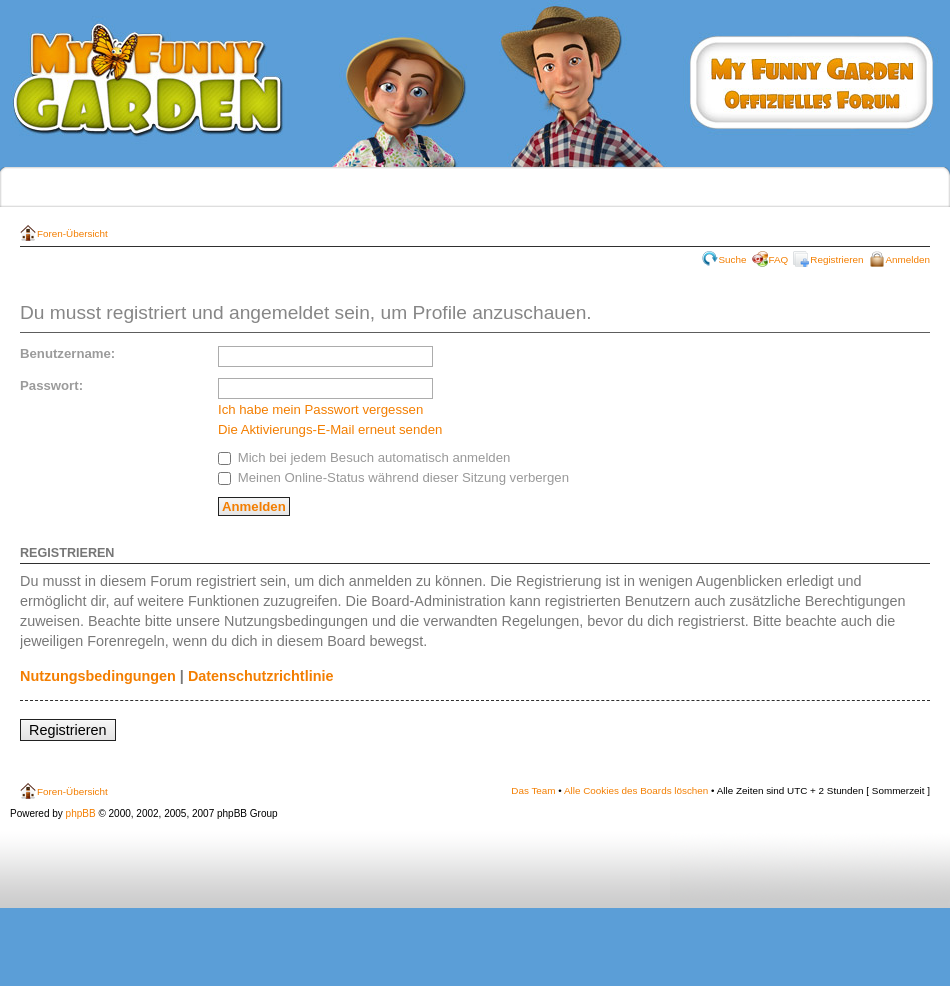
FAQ (779, 259)
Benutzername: (67, 353)
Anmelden (908, 259)
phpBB (81, 813)
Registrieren (836, 259)
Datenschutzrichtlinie (261, 676)
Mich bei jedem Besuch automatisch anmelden (364, 457)
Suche (733, 259)
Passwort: (51, 385)
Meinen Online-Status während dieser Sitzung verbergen (393, 477)
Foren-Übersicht (72, 233)
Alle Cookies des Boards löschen (636, 790)
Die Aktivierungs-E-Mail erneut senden (330, 429)
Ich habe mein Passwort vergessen (320, 409)
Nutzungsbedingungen (98, 676)
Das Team (533, 790)
